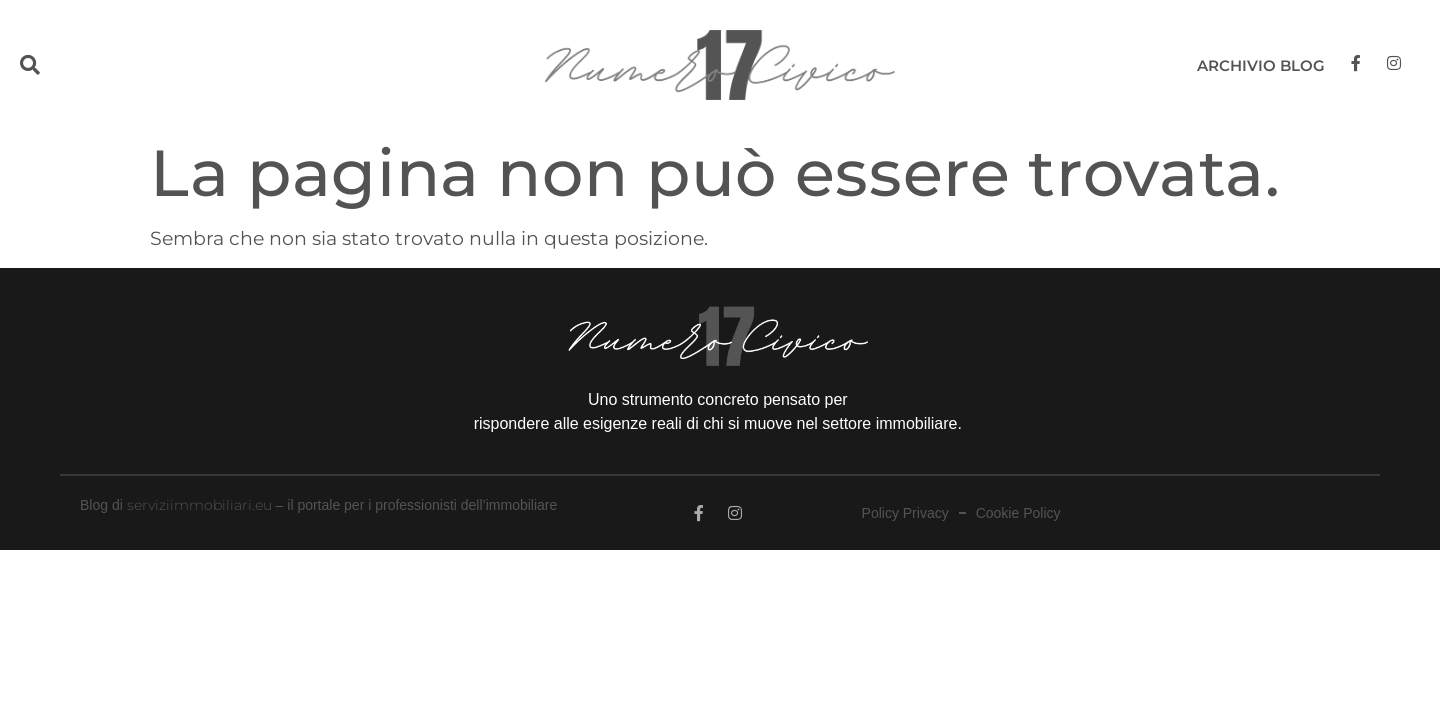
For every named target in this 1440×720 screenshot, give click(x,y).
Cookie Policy (1018, 513)
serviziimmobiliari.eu (199, 505)
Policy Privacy (905, 513)
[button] (72, 65)
